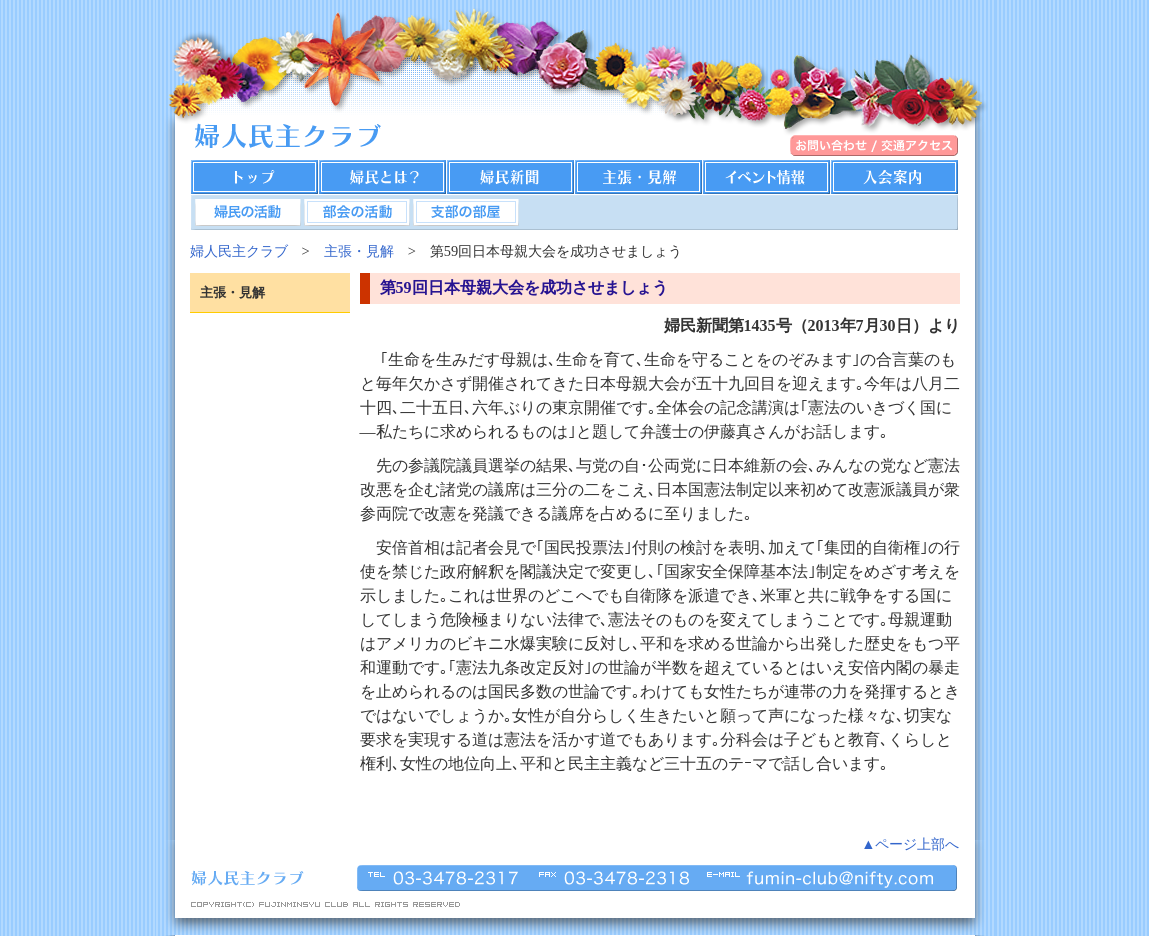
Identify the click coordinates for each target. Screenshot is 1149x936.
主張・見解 (359, 251)
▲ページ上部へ (910, 844)
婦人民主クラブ (239, 251)
